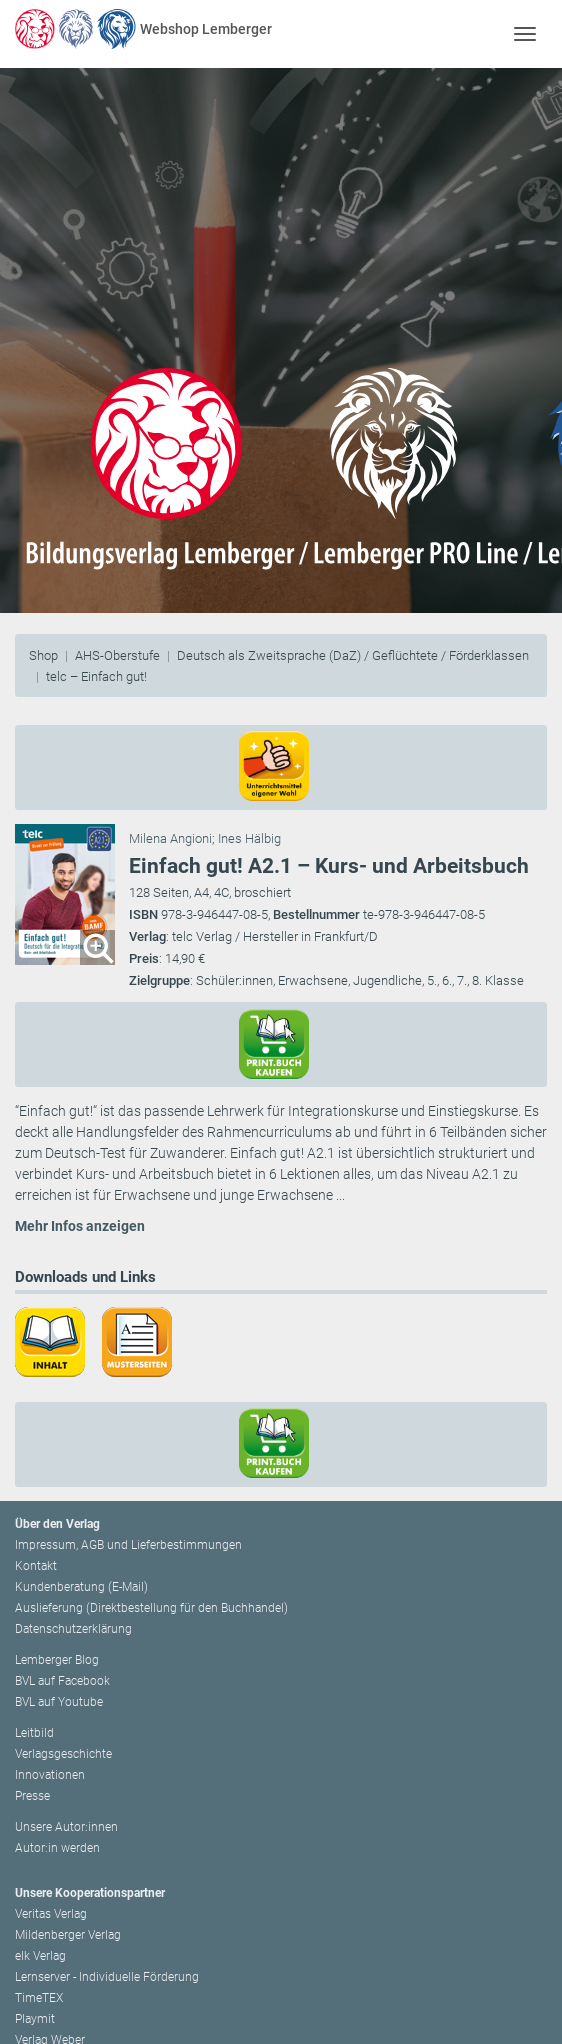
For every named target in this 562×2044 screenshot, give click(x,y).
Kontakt (36, 1566)
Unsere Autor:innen (66, 1827)
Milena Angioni (170, 838)
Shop (43, 655)
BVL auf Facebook (62, 1681)
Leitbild (34, 1733)
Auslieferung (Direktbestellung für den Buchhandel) (151, 1608)
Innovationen (50, 1775)
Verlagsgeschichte (63, 1754)
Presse (32, 1796)
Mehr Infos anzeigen (80, 1226)
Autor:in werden (57, 1848)
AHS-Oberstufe (117, 655)
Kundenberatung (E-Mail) (81, 1587)
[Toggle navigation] (524, 33)
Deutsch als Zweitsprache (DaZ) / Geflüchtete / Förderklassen (353, 655)
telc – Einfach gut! (96, 676)
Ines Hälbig (249, 838)
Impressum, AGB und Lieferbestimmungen (128, 1545)
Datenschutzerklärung (73, 1629)
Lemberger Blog (57, 1660)
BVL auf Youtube (59, 1702)
